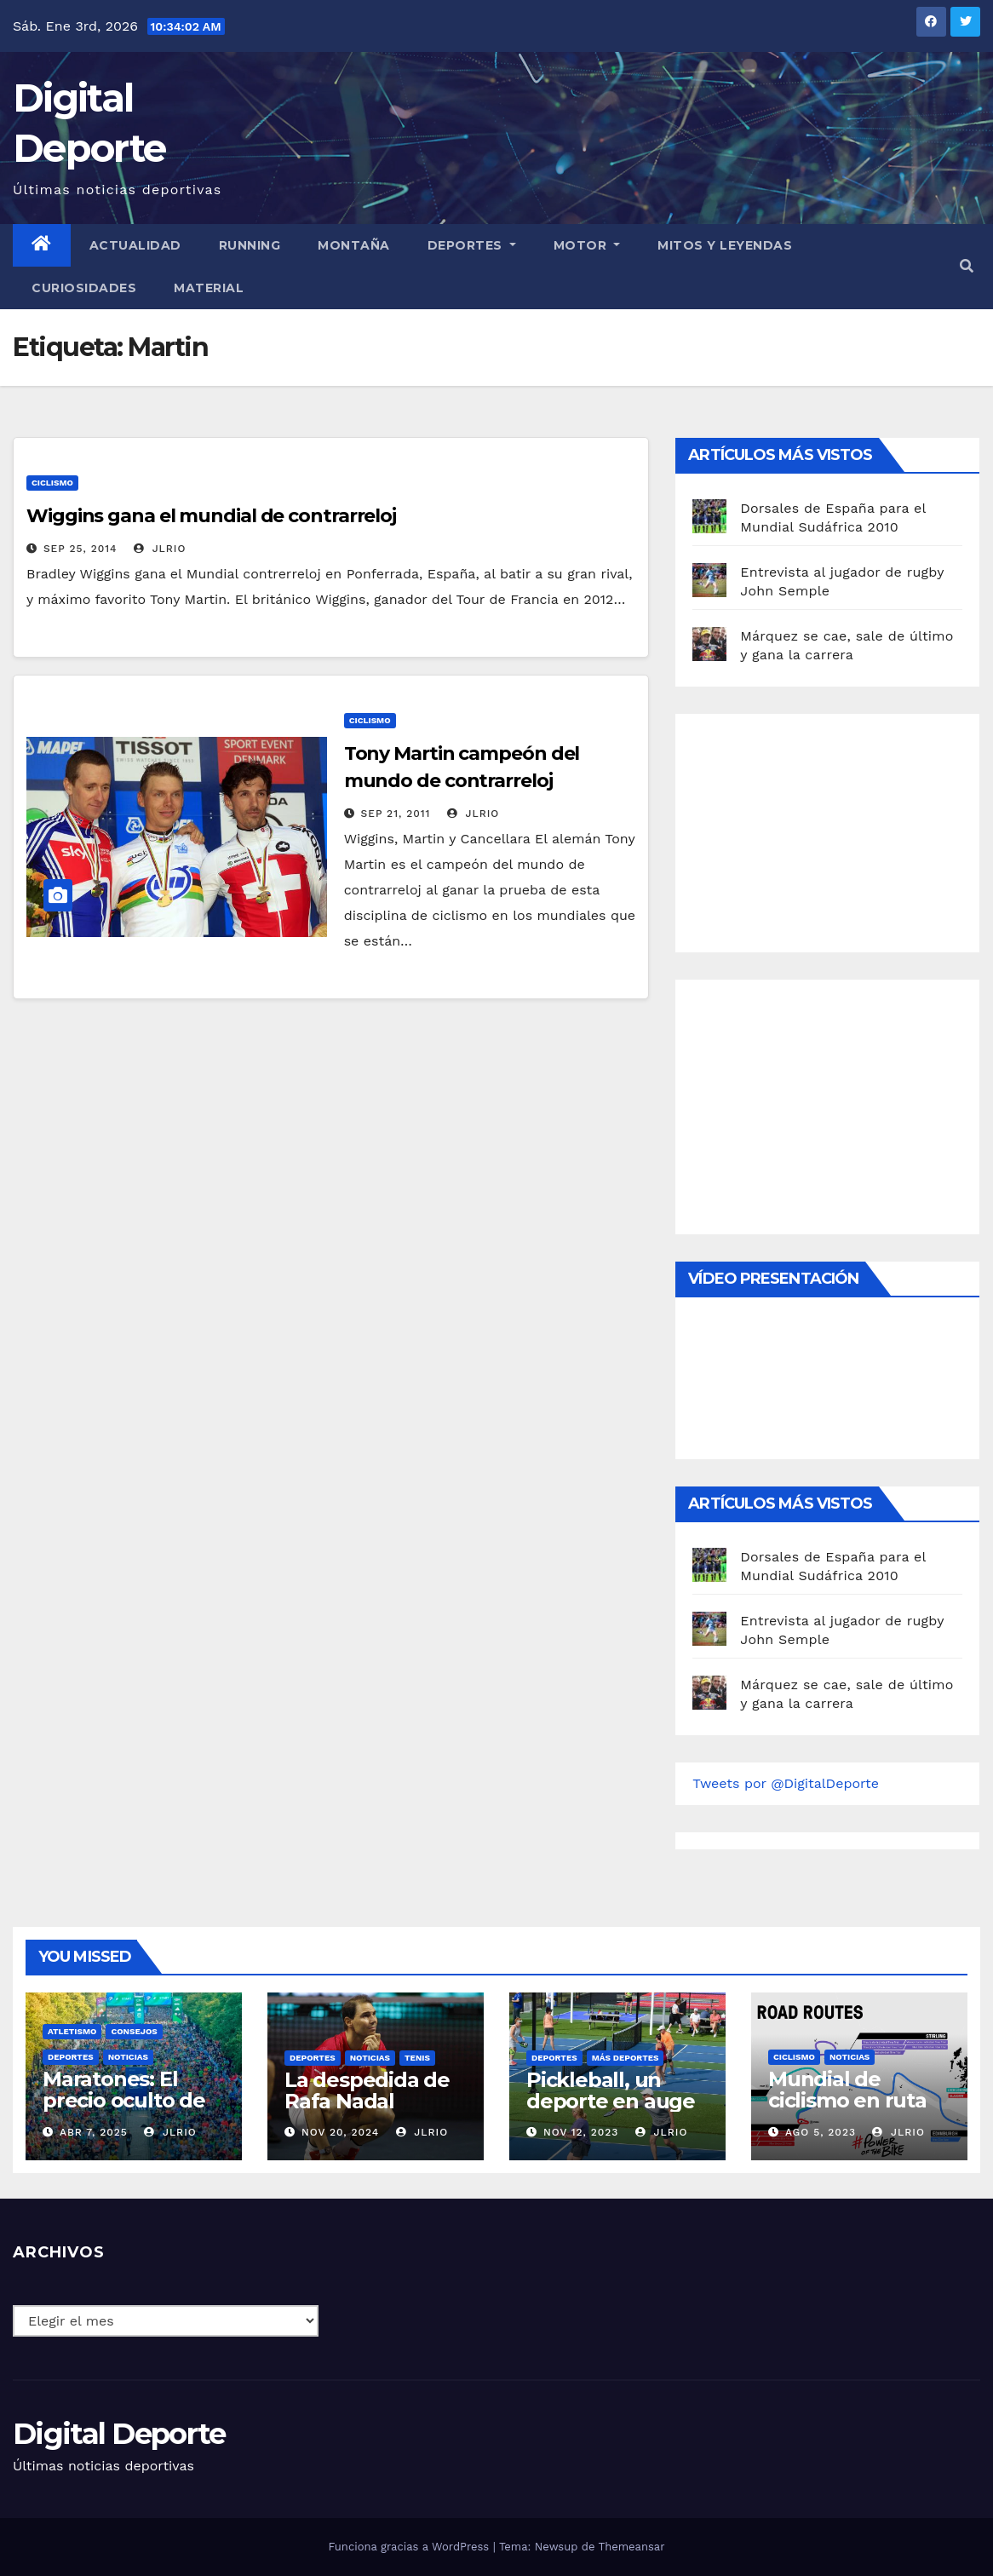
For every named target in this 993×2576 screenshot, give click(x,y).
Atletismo (72, 2031)
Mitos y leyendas (724, 245)
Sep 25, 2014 (80, 549)
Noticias (128, 2056)
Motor (587, 245)
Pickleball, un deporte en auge (610, 2090)
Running (250, 245)
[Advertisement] (820, 828)
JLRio (160, 549)
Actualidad (135, 245)
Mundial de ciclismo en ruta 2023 (847, 2100)
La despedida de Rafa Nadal (367, 2090)
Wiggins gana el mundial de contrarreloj (211, 515)
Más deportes (625, 2057)
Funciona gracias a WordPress (410, 2546)
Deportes (472, 245)
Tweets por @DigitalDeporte (785, 1783)
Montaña (354, 245)
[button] (966, 266)
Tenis (417, 2057)
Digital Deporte (119, 2434)
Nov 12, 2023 (581, 2132)
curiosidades (84, 288)
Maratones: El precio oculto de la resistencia (124, 2100)
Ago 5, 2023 (820, 2132)
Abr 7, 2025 (94, 2132)
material (209, 288)
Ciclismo (52, 482)
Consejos (134, 2031)
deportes (71, 2056)
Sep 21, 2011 (396, 813)
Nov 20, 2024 (340, 2132)
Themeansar (632, 2546)
